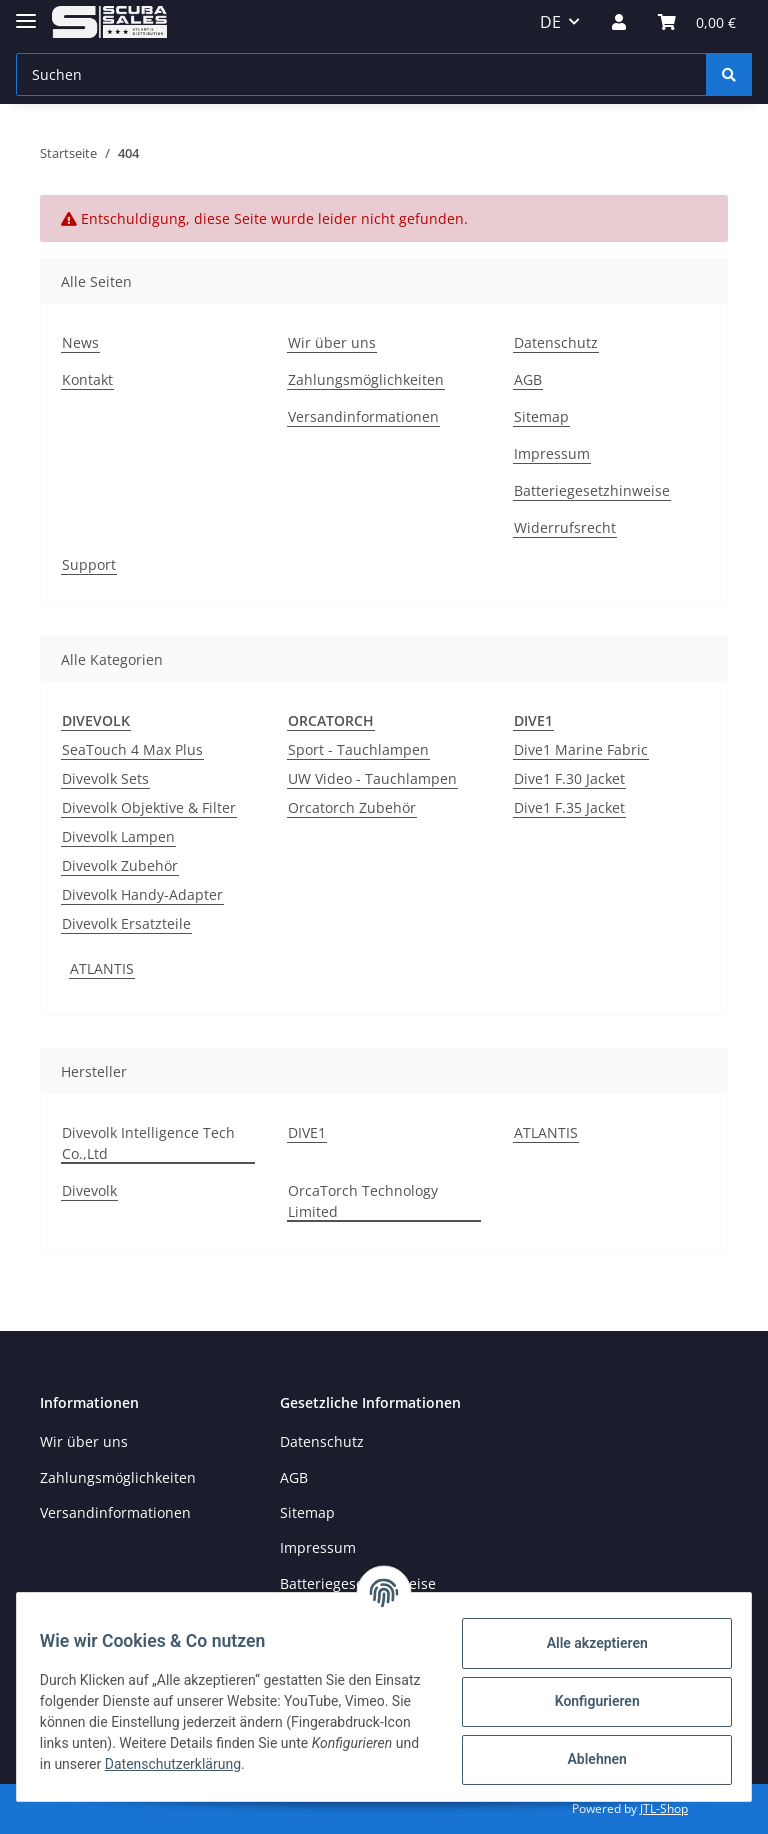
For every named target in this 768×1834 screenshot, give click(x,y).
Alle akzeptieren (587, 1643)
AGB (528, 379)
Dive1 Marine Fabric (581, 749)
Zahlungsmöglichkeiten (366, 379)
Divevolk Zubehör (120, 865)
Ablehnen (587, 1759)
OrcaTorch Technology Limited (363, 1201)
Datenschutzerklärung (324, 1764)
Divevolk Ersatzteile (126, 923)
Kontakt (87, 379)
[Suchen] (361, 74)
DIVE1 (307, 1132)
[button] (619, 22)
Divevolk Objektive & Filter (149, 807)
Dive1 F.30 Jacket (569, 778)
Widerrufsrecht (565, 527)
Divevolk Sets (105, 778)
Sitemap (541, 416)
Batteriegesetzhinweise (592, 490)
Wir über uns (332, 342)
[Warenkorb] (697, 22)
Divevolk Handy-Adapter (142, 894)
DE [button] (550, 22)
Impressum (552, 453)
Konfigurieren (587, 1701)
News (80, 342)
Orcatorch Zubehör (352, 807)
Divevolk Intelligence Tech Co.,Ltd (148, 1143)
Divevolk (89, 1190)
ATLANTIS (102, 968)
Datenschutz (556, 342)
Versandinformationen (363, 416)
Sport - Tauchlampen (358, 749)
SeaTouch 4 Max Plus (132, 749)
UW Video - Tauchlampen (372, 778)
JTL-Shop (664, 1808)
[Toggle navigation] (26, 12)
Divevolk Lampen (118, 836)
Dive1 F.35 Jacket (569, 807)
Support (89, 564)
